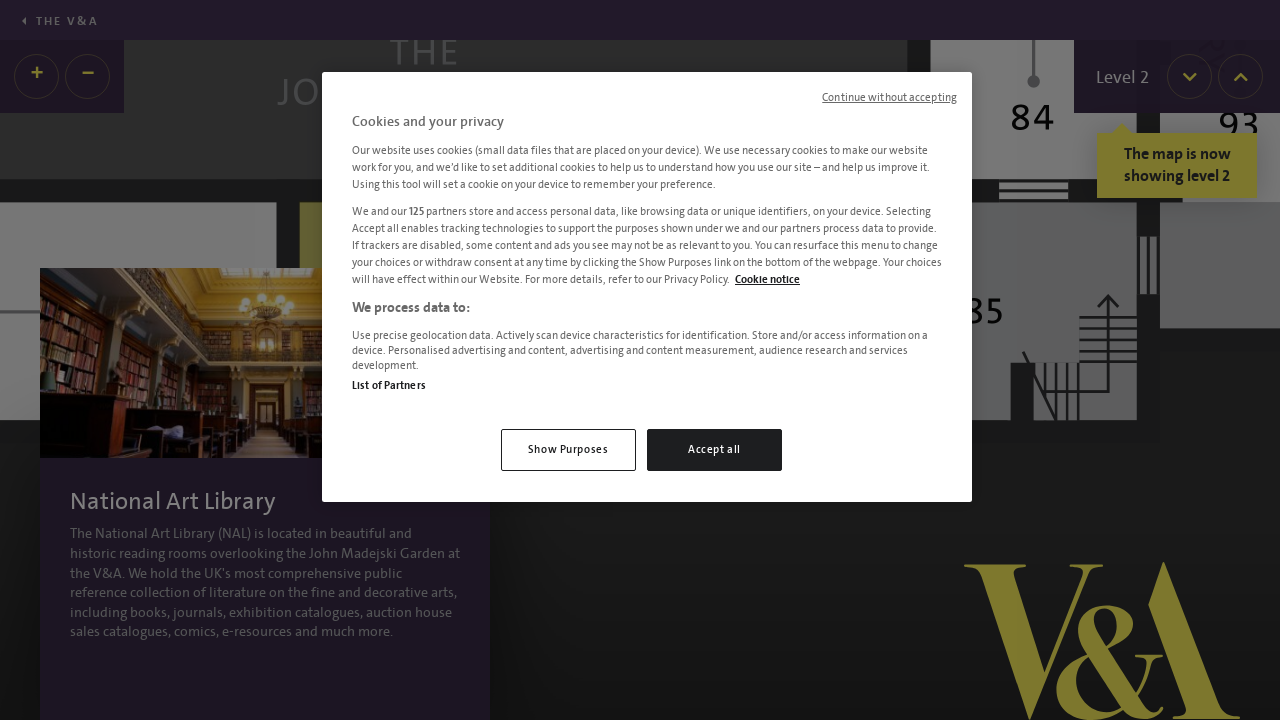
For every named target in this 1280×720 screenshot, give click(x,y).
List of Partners (389, 385)
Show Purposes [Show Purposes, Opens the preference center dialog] (568, 449)
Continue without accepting (889, 98)
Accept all (714, 449)
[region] (647, 287)
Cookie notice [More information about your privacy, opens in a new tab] (767, 279)
